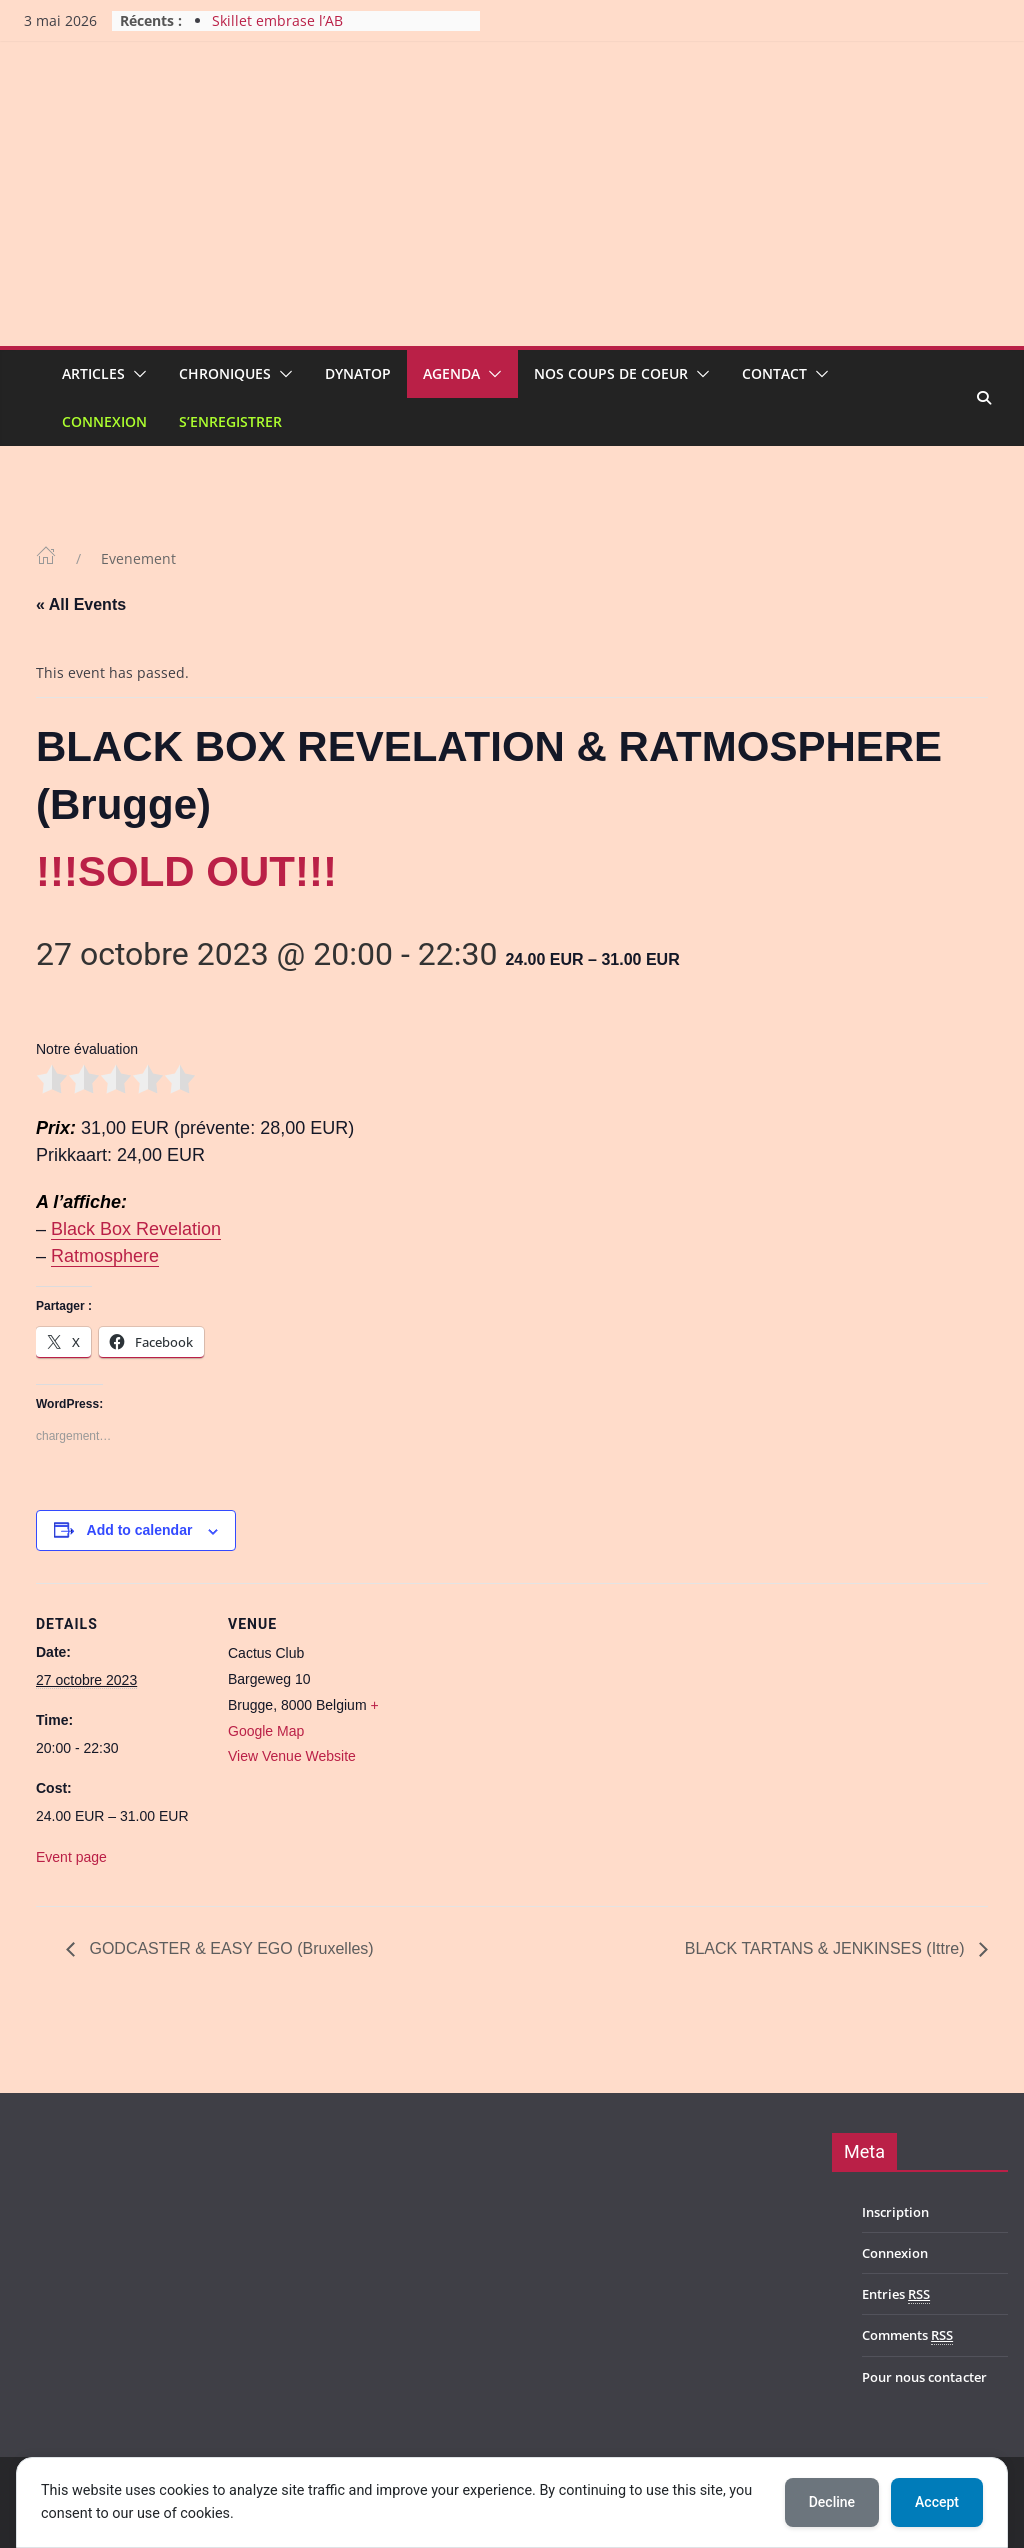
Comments (907, 2335)
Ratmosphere (105, 1256)
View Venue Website (292, 1756)
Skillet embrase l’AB (277, 20)
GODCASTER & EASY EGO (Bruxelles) (229, 1948)
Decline (832, 2502)
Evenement (138, 558)
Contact (774, 373)
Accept (937, 2502)
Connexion (104, 421)
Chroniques (225, 373)
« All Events (81, 604)
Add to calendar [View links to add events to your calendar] (140, 1530)
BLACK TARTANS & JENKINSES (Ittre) (827, 1948)
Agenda (451, 373)
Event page (71, 1857)
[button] (136, 374)
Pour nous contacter (924, 2377)
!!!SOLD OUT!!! (186, 871)
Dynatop (358, 373)
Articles (93, 373)
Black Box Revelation (136, 1229)
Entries (896, 2294)
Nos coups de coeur (611, 373)
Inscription (895, 2212)
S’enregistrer (230, 421)
